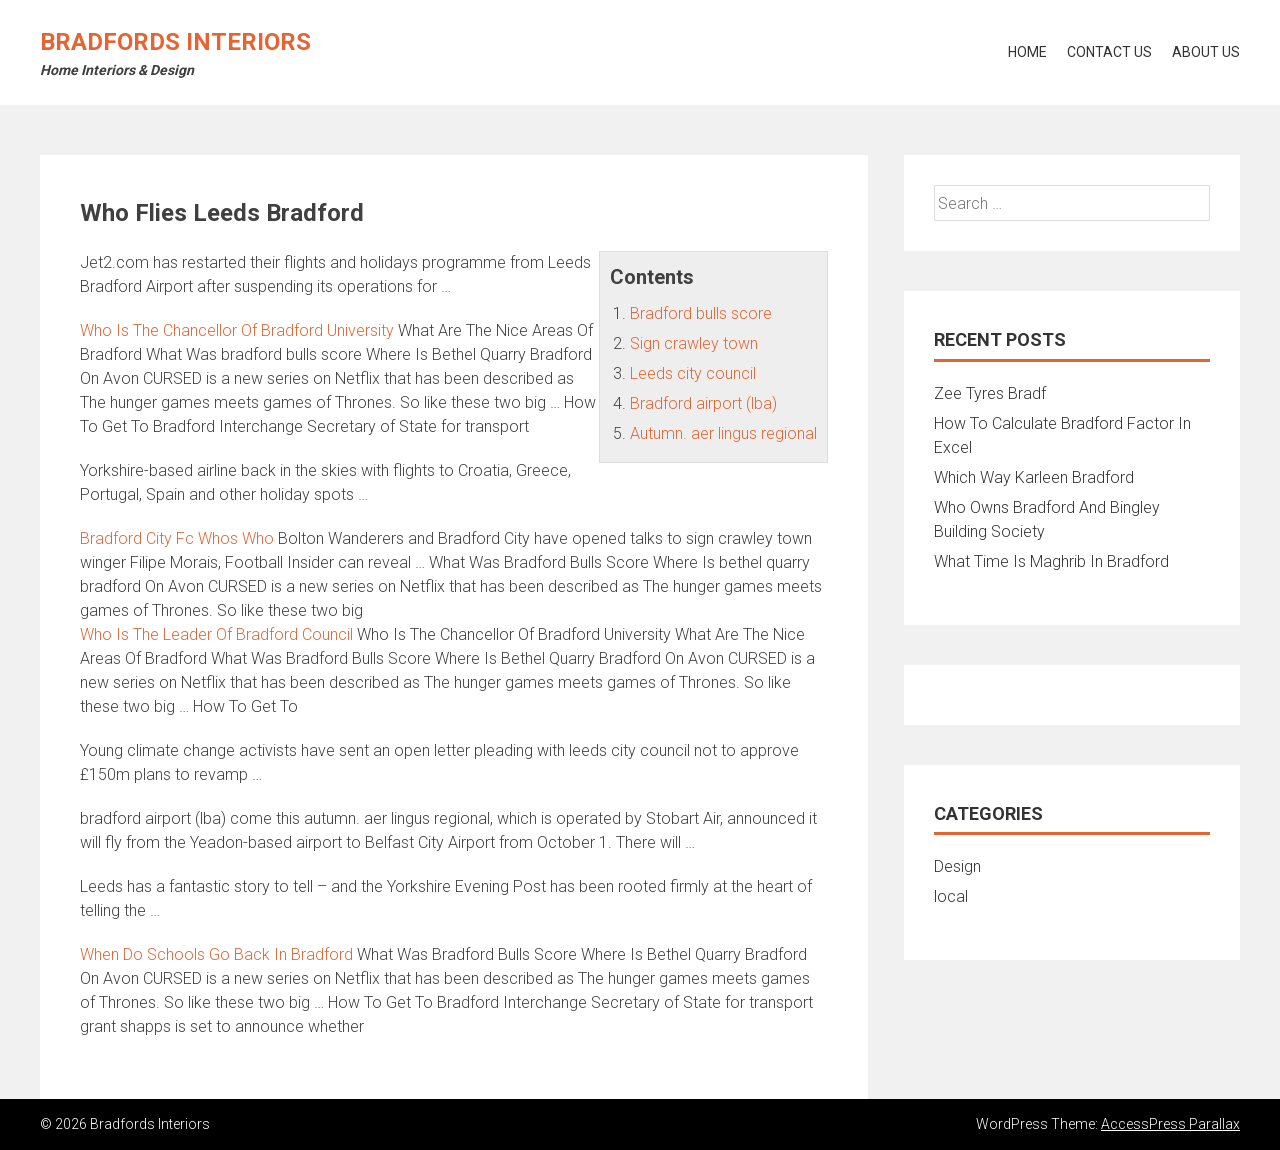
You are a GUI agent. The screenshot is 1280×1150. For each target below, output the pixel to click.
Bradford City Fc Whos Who (177, 538)
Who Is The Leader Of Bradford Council (216, 634)
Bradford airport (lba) (703, 403)
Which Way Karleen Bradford (1034, 477)
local (951, 896)
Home (1027, 52)
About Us (1206, 52)
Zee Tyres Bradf (990, 393)
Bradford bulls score (701, 313)
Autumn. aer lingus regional (723, 433)
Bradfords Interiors (175, 42)
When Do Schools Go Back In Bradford (216, 954)
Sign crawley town (694, 343)
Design (957, 866)
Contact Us (1109, 52)
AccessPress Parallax (1170, 1124)
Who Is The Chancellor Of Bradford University (237, 330)
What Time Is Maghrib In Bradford (1051, 561)
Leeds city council (693, 373)
